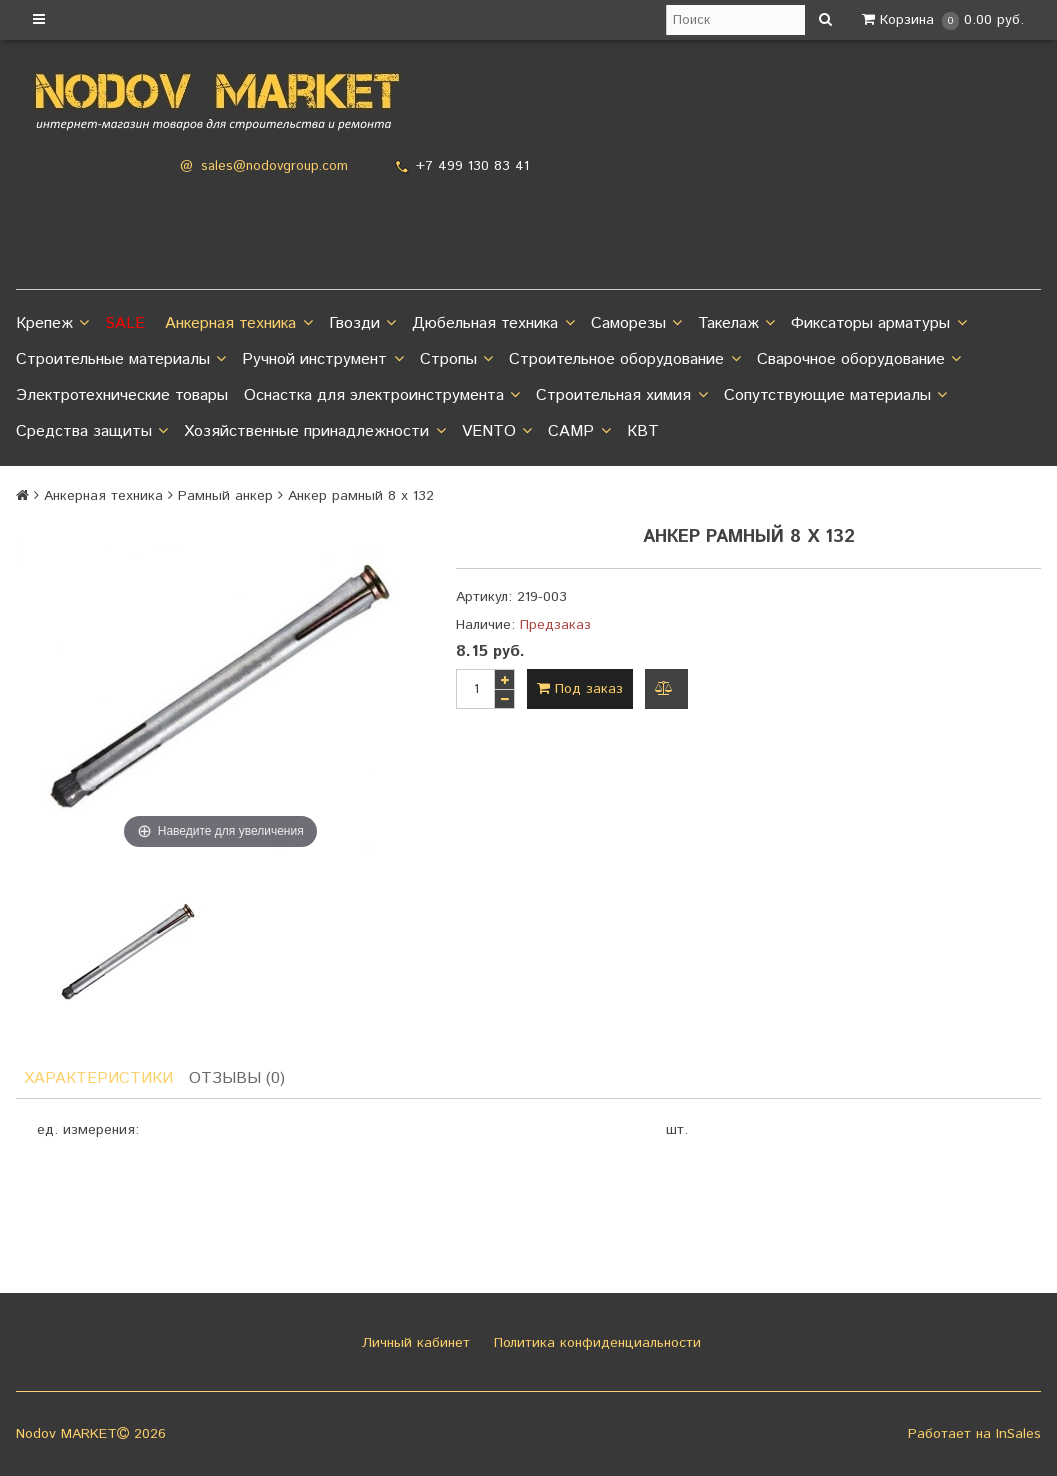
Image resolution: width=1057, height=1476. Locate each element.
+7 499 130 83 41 (472, 166)
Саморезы (636, 324)
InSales (1018, 1434)
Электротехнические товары (122, 395)
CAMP (579, 432)
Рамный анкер (225, 496)
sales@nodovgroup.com (274, 166)
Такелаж (736, 324)
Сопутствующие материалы (835, 396)
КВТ (643, 431)
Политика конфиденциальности (595, 1343)
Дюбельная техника (493, 324)
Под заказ (580, 689)
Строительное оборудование (624, 360)
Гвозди (362, 324)
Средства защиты (92, 432)
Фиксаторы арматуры (878, 324)
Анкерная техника (238, 324)
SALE (125, 323)
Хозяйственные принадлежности (314, 432)
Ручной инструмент (322, 360)
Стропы (456, 360)
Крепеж (52, 324)
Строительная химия (621, 396)
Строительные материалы (121, 360)
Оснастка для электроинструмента (382, 396)
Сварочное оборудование (859, 360)
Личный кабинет (413, 1343)
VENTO (497, 432)
